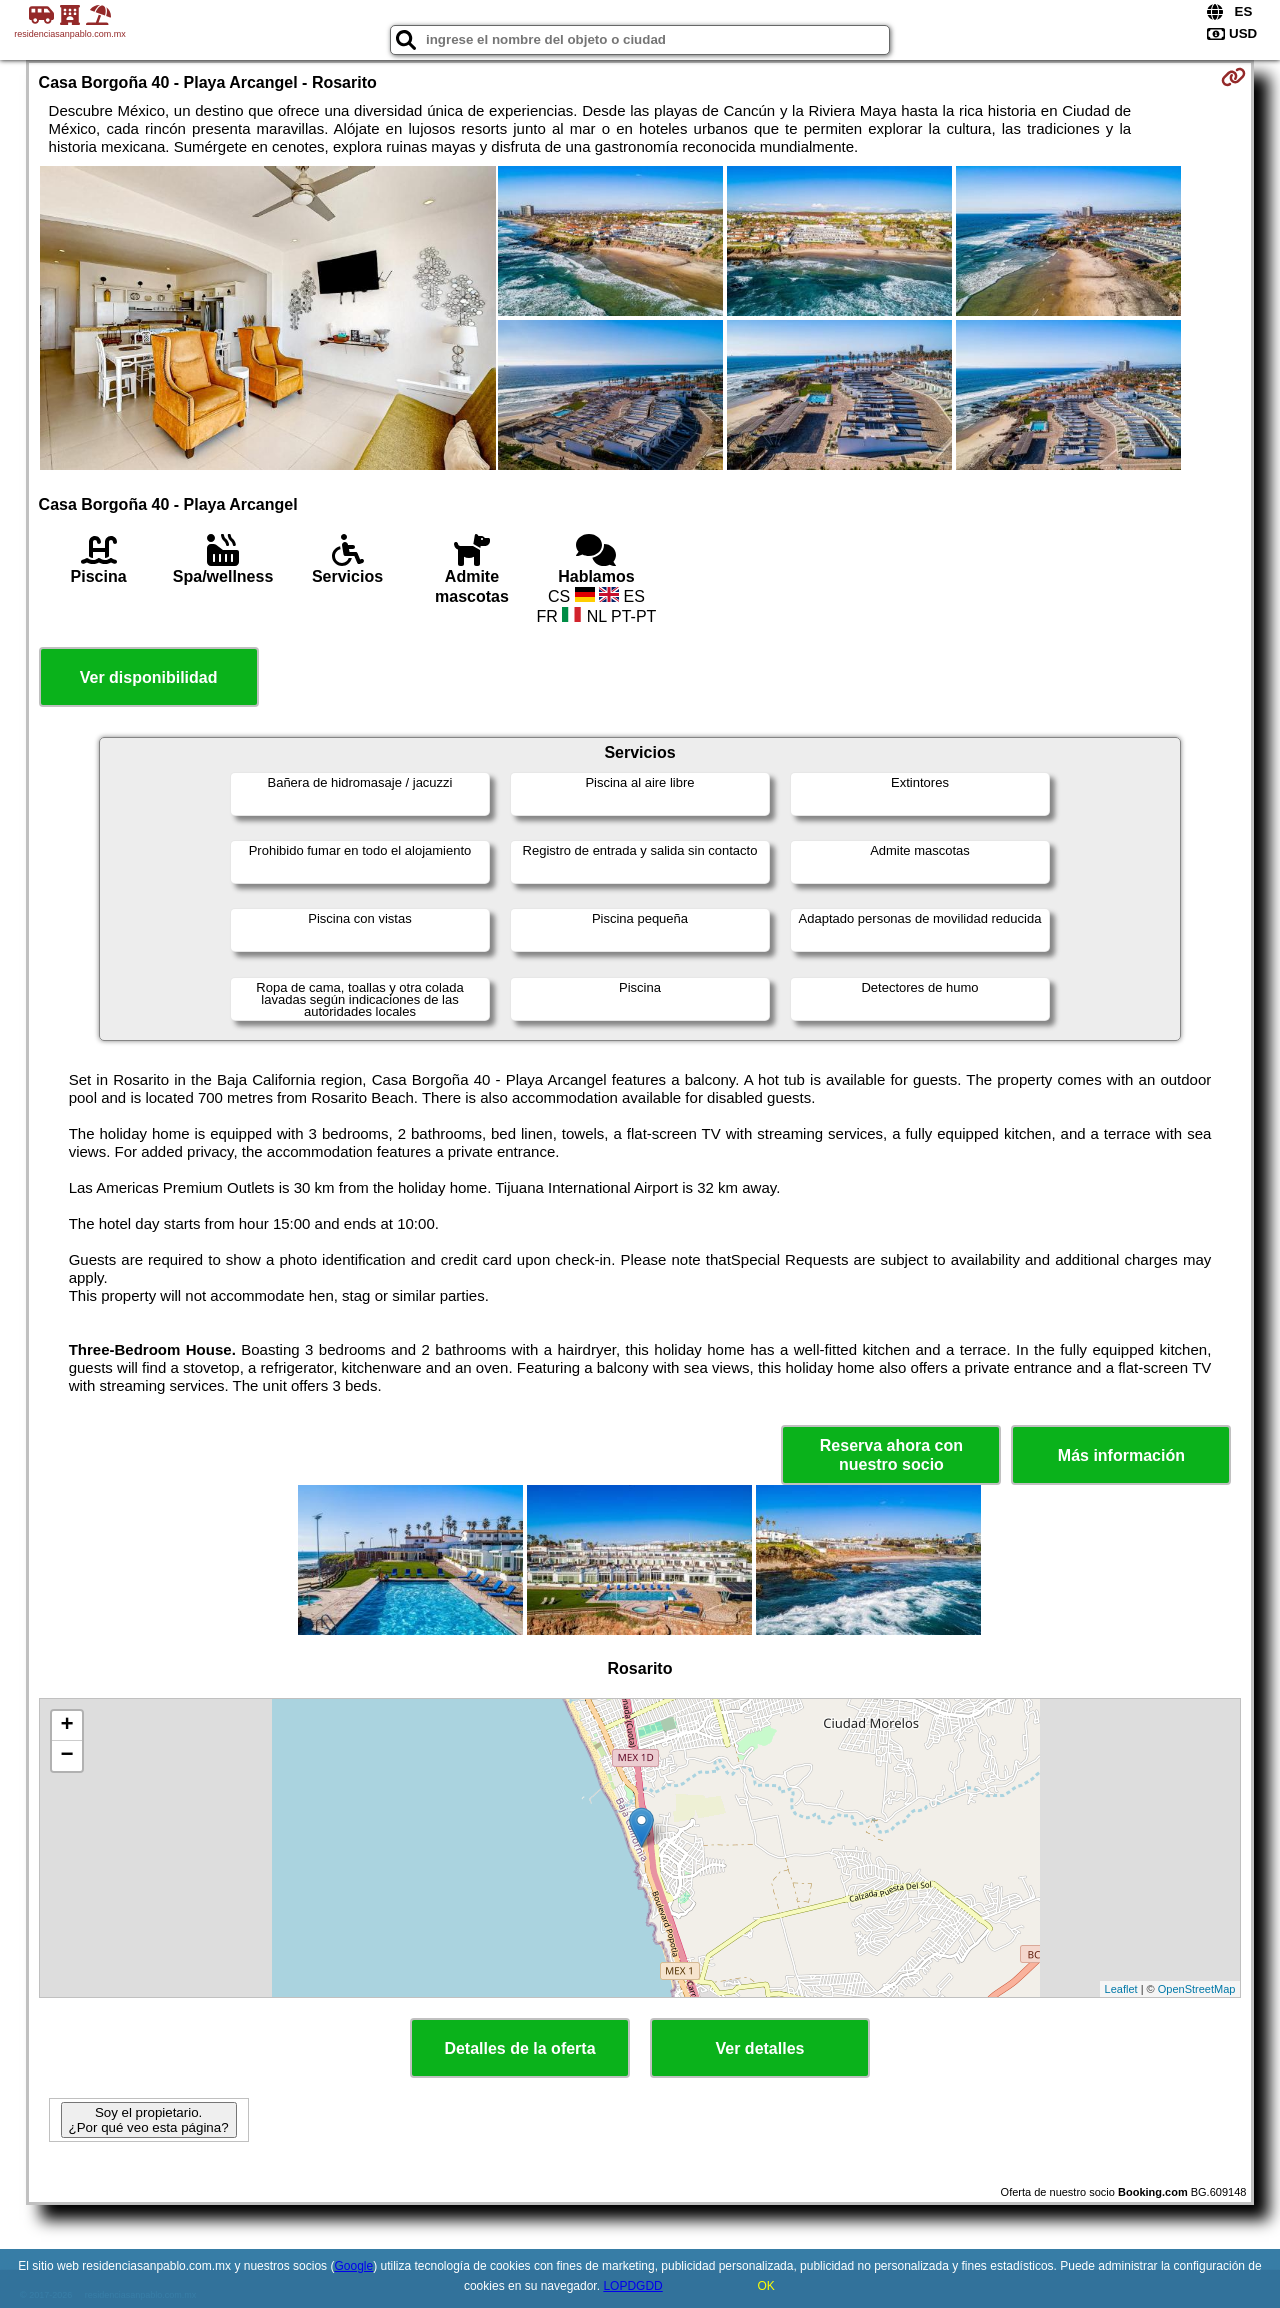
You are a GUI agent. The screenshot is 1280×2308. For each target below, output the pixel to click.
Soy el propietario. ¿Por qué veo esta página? (149, 2120)
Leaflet (1121, 1989)
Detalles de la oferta (519, 2048)
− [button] (66, 1756)
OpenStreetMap (1197, 1989)
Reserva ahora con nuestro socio (891, 1455)
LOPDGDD (632, 2286)
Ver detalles (760, 2048)
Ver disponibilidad (149, 677)
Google (353, 2266)
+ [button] (66, 1726)
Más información (1121, 1455)
